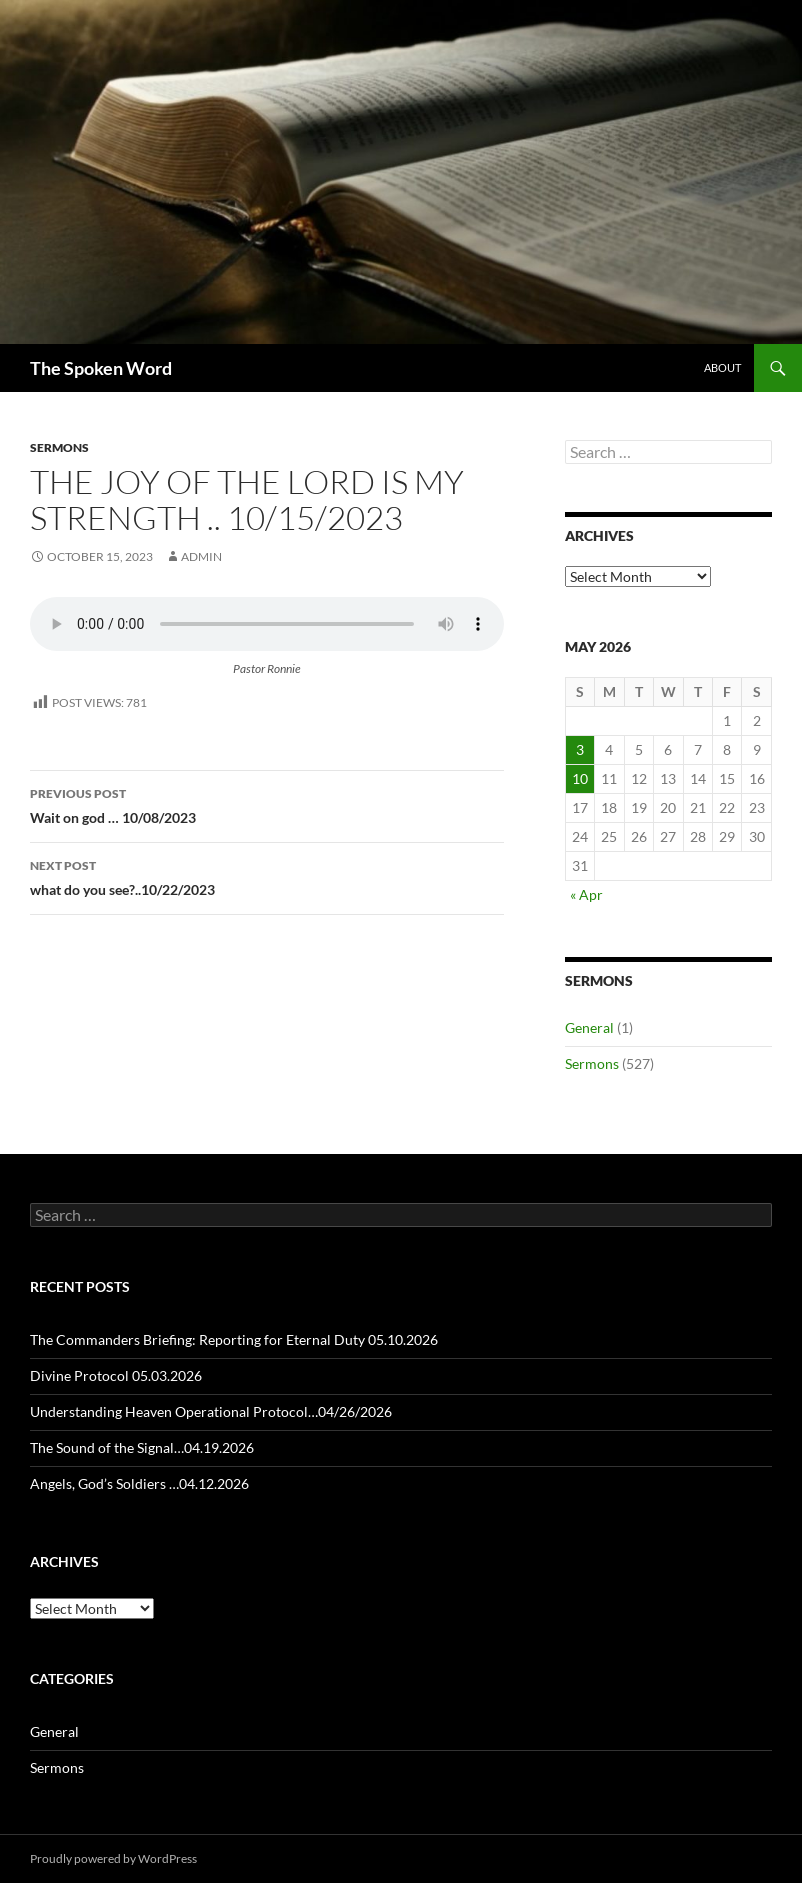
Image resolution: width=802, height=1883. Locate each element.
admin (201, 556)
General (589, 1027)
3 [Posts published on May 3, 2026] (580, 749)
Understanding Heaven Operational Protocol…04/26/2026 (211, 1411)
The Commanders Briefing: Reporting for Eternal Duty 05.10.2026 (234, 1339)
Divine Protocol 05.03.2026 (116, 1375)
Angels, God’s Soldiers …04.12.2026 (139, 1483)
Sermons (59, 447)
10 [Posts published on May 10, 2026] (580, 778)
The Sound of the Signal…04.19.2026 (142, 1447)
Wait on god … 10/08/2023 (267, 804)
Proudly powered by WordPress (113, 1858)
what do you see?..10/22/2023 (267, 876)
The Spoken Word (101, 368)
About (722, 367)
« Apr (586, 894)
